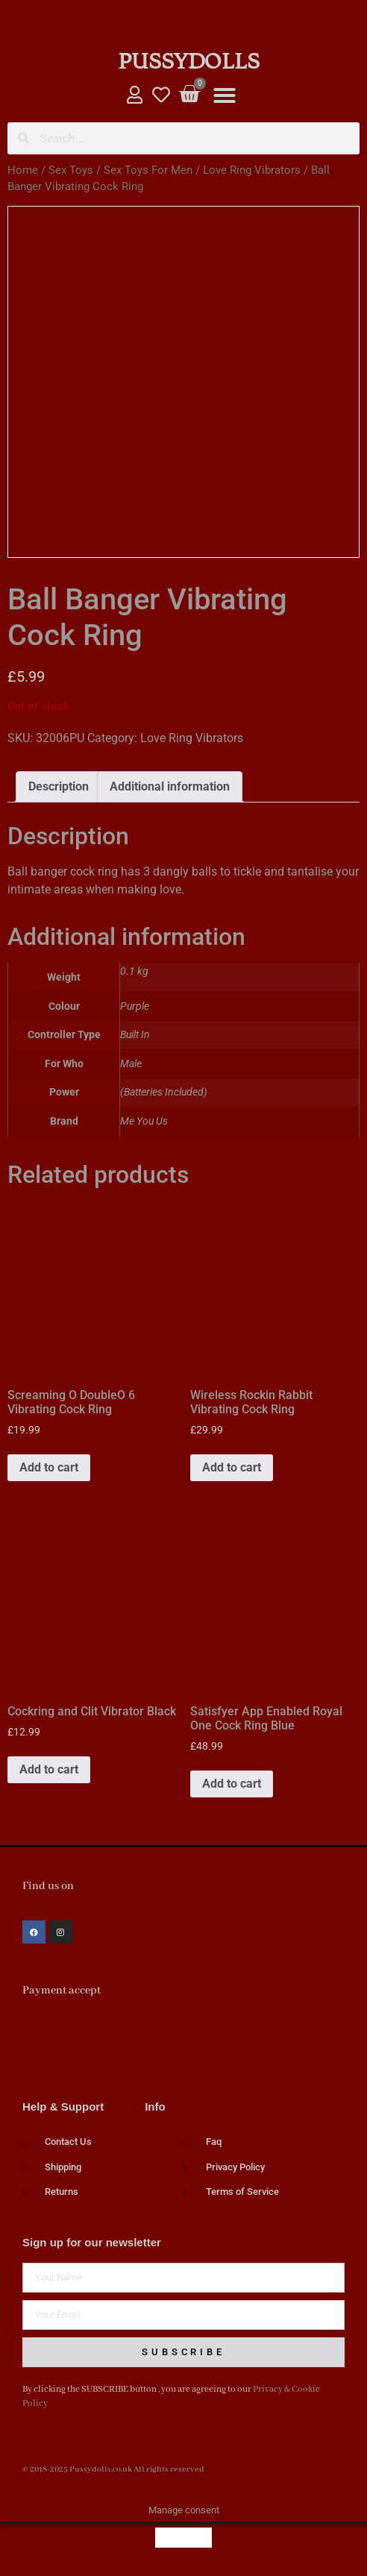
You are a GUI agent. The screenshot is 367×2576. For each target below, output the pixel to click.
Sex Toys (70, 170)
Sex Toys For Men (148, 170)
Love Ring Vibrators (252, 170)
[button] (224, 95)
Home (22, 170)
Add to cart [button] (48, 1467)
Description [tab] (58, 786)
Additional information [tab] (170, 786)
